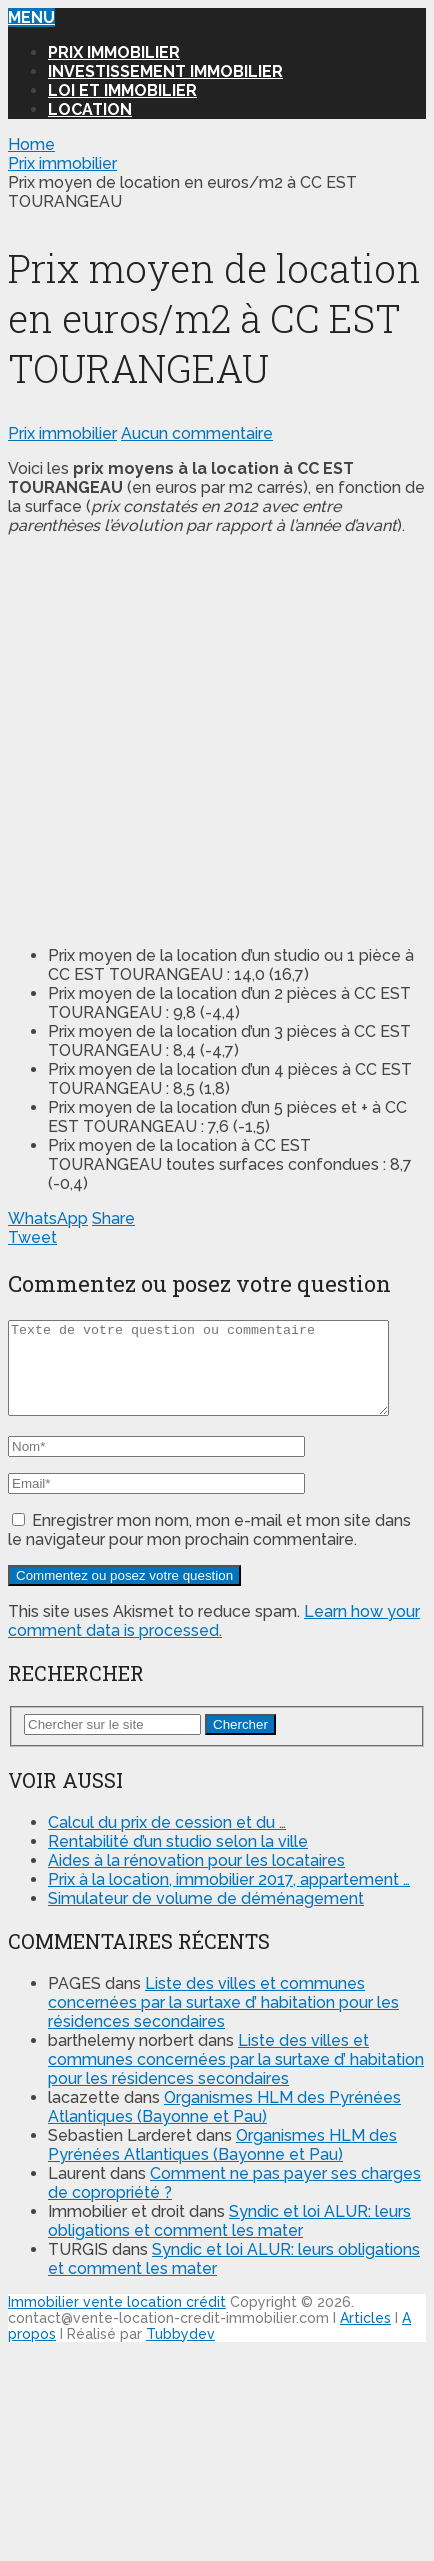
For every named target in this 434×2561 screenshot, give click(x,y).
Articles (365, 2336)
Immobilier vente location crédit (117, 2320)
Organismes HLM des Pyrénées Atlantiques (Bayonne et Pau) (224, 2125)
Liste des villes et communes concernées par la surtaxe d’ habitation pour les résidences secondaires (223, 2020)
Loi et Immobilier (122, 90)
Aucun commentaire (197, 433)
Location (90, 109)
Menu (31, 17)
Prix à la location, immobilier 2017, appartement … (229, 1897)
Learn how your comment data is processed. (214, 1639)
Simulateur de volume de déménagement (206, 1916)
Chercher (240, 1742)
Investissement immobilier (165, 71)
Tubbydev (180, 2352)
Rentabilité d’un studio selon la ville (178, 1859)
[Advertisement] (187, 738)
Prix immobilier (114, 52)
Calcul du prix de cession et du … (167, 1840)
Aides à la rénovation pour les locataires (196, 1878)
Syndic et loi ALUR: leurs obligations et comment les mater (229, 2239)
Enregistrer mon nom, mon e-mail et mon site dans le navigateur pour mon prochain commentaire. (209, 1548)
